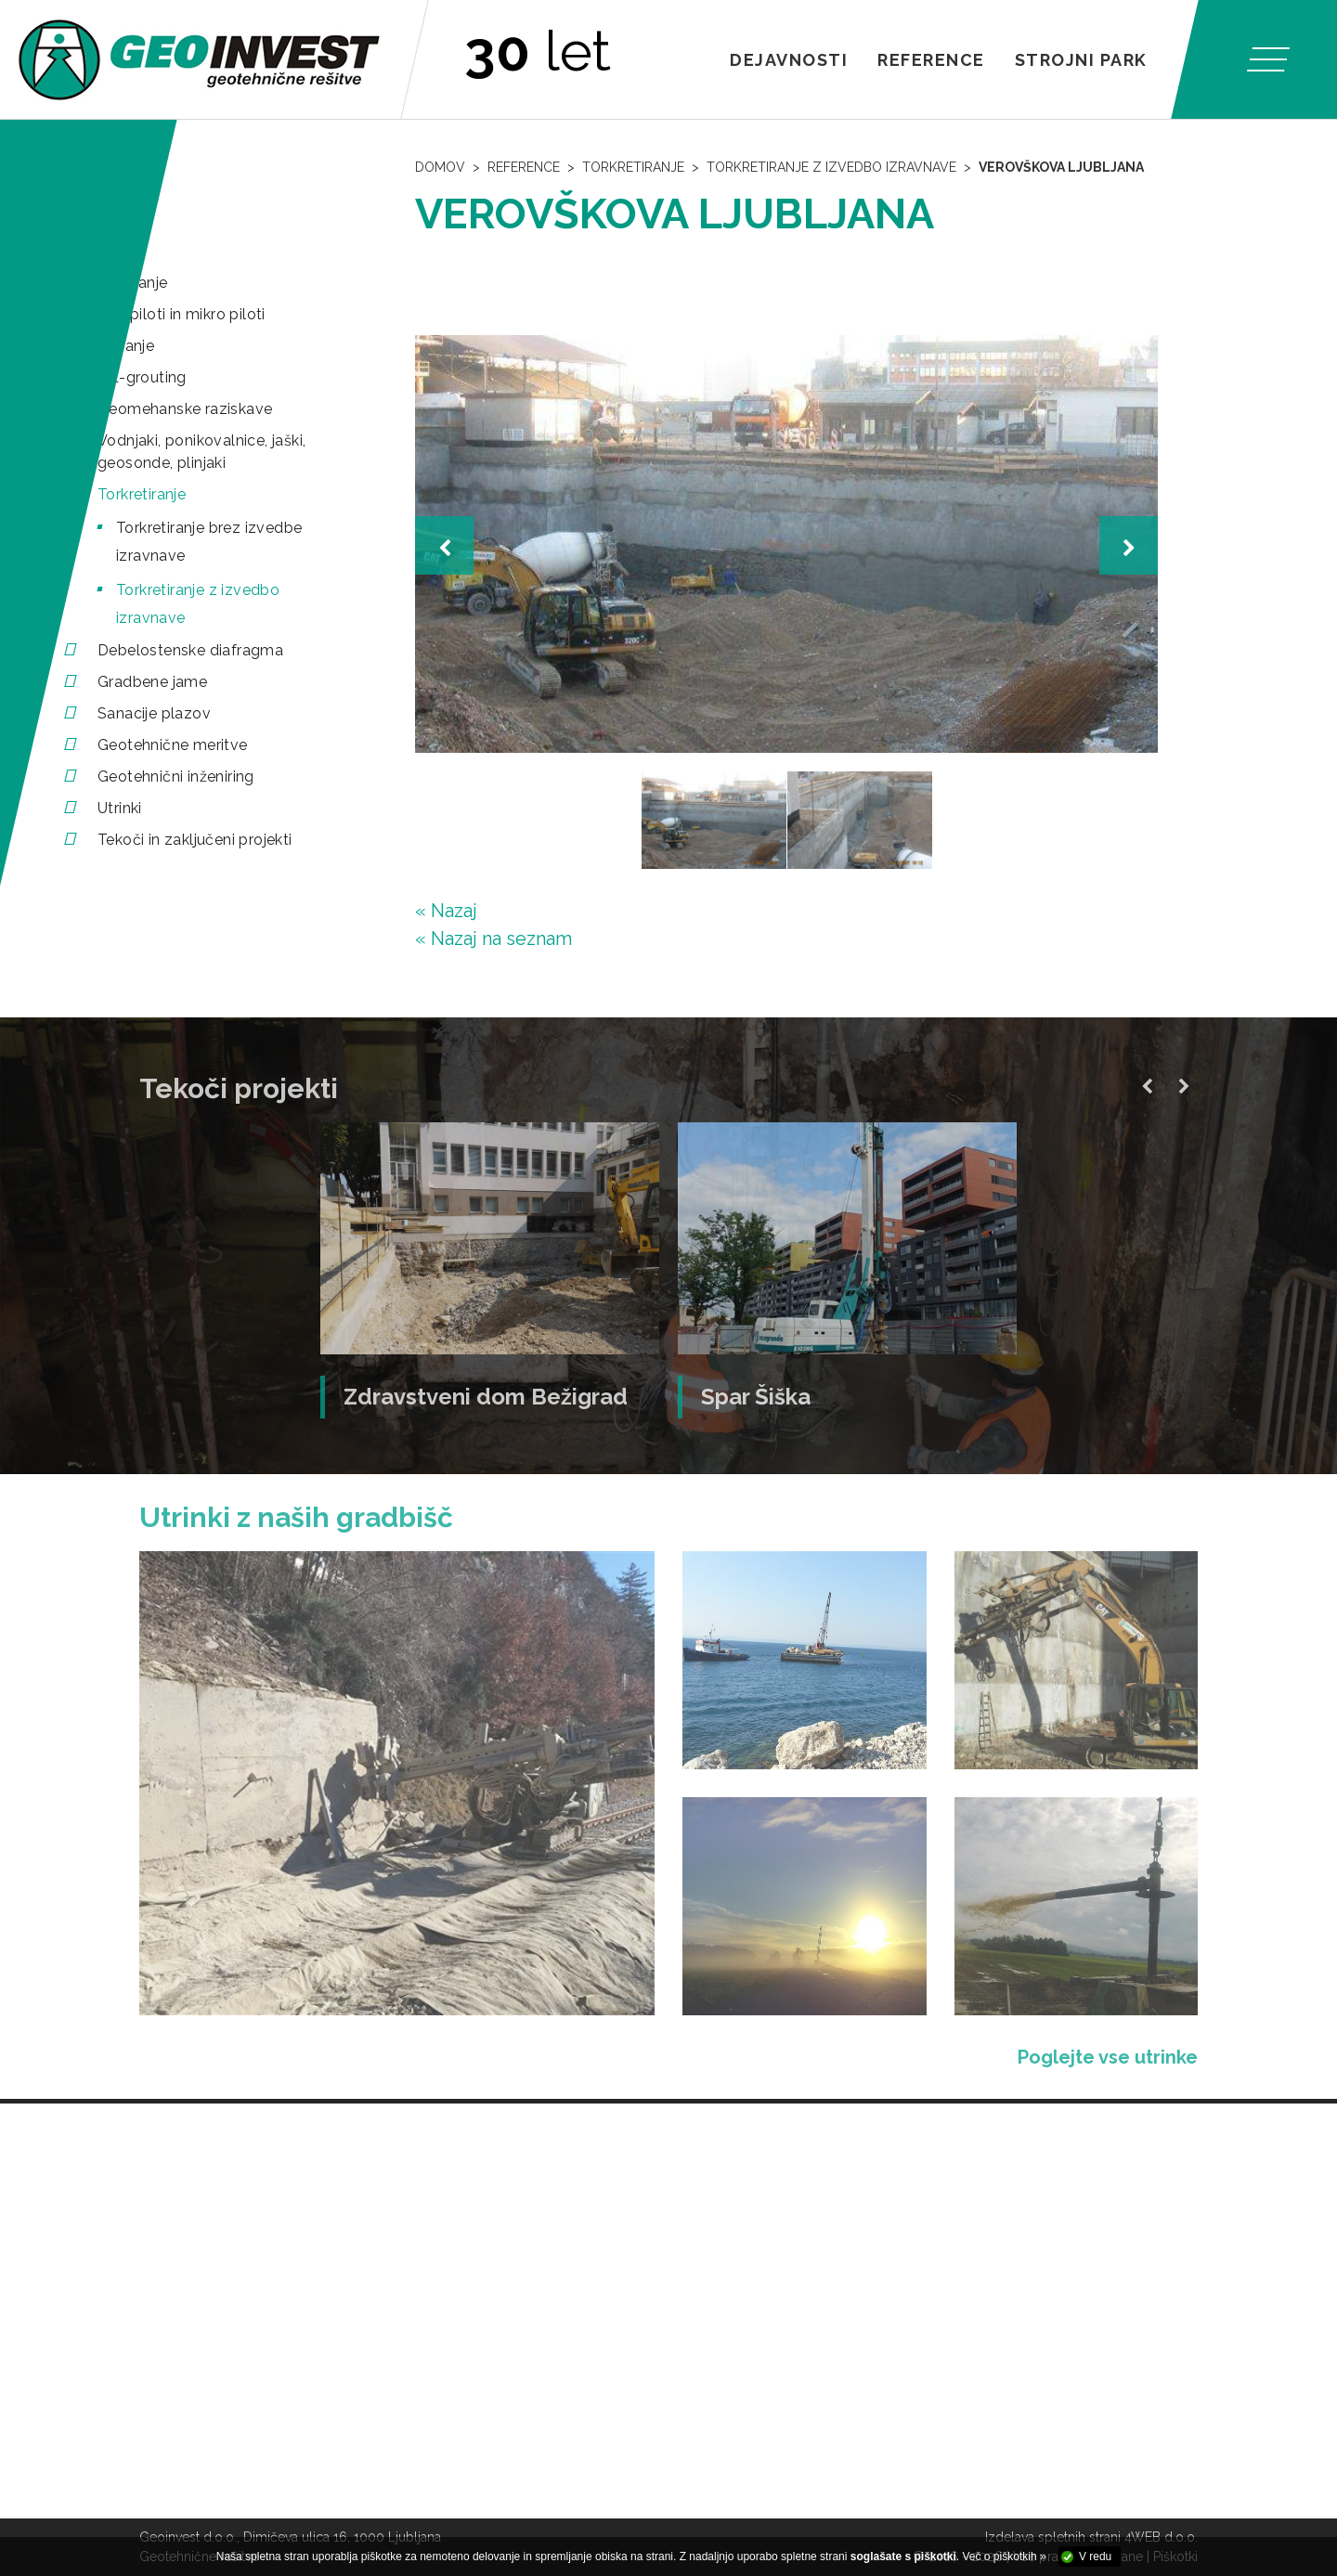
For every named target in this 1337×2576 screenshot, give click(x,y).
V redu (1095, 2556)
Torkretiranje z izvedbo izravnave (831, 167)
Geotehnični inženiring (175, 776)
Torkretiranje (141, 494)
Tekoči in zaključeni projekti (194, 839)
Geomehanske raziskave (184, 409)
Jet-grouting (142, 377)
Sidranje (125, 346)
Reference (931, 60)
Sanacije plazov (154, 713)
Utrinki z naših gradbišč (296, 1517)
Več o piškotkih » (1004, 2556)
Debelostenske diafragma (190, 650)
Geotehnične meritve (172, 745)
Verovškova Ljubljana (1061, 167)
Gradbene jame (152, 682)
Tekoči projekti (238, 1088)
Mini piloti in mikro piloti (181, 314)
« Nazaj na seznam (493, 938)
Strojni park (1081, 60)
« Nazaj (446, 911)
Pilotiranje (132, 282)
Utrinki (119, 808)
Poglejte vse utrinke (1108, 2057)
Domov (440, 167)
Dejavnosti (789, 60)
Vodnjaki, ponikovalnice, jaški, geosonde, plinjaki (201, 452)
